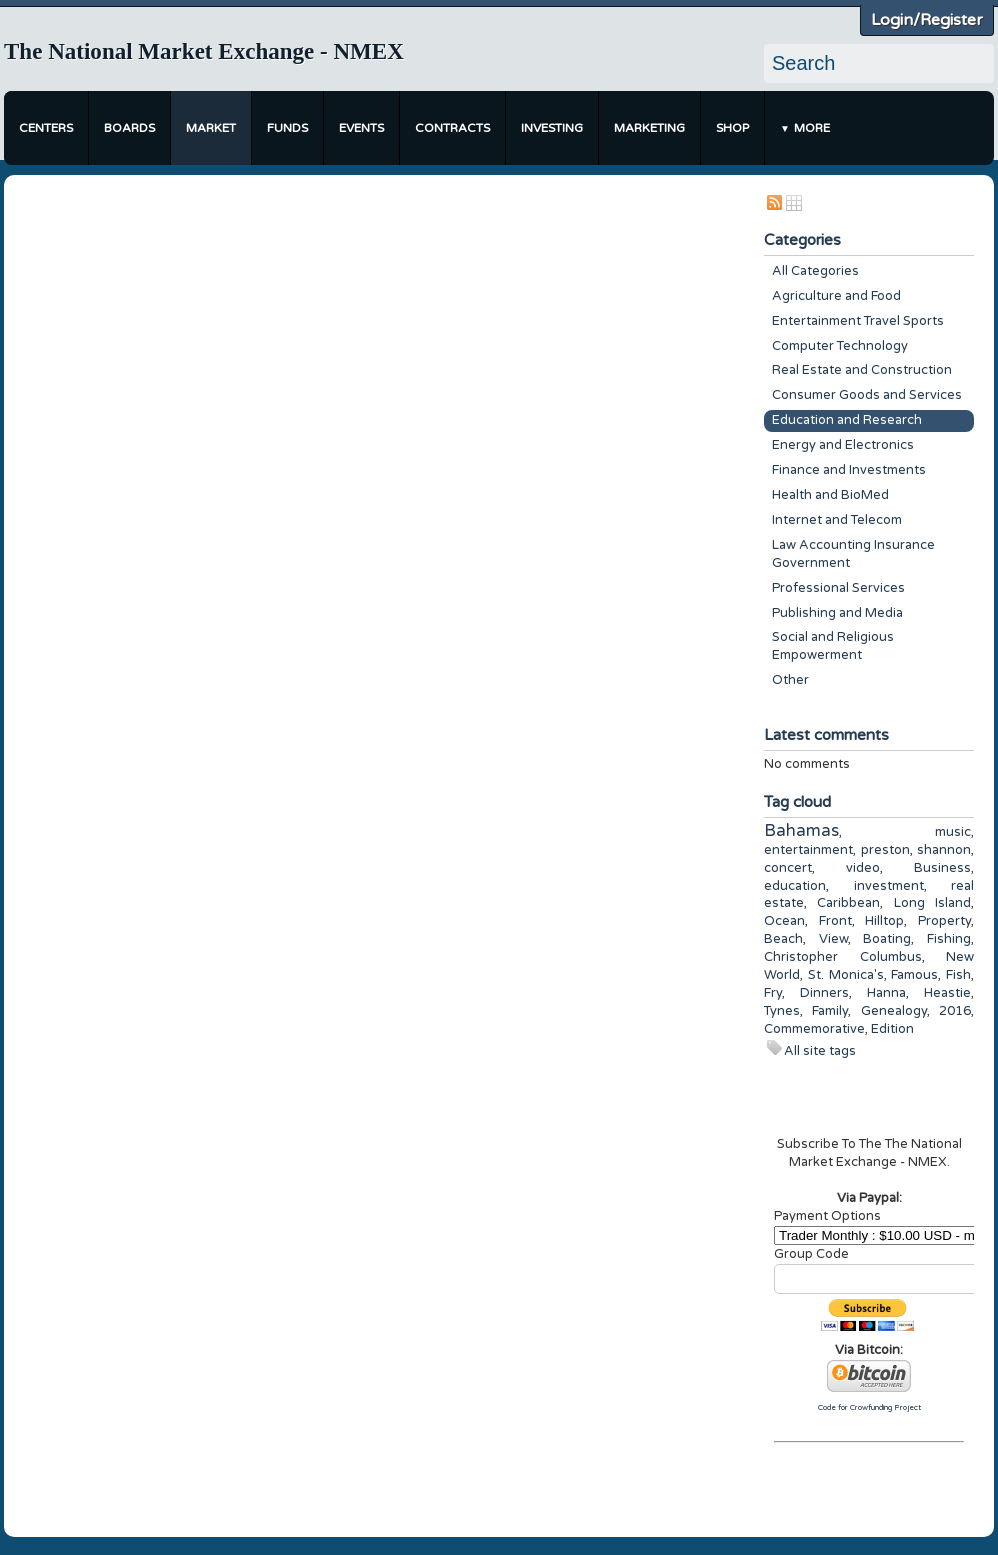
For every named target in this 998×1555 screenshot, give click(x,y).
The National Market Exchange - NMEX (204, 51)
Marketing (649, 128)
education (795, 886)
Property (944, 921)
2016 (955, 1011)
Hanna (886, 993)
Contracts (452, 128)
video (863, 868)
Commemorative (814, 1029)
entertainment (808, 850)
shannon (944, 850)
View (833, 939)
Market (211, 128)
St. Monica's (846, 975)
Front (835, 921)
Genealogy (894, 1011)
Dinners (824, 993)
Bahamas (801, 831)
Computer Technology (840, 346)
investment (889, 886)
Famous (914, 975)
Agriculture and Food (836, 296)
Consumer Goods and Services (867, 395)
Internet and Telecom (837, 520)
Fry (773, 993)
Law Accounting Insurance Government (853, 554)
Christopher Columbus (843, 957)
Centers (46, 128)
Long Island (932, 903)
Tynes (782, 1011)
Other (790, 680)
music (953, 832)
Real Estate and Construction (862, 370)
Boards (129, 128)
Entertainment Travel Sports (858, 321)
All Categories (815, 271)
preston (885, 850)
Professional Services (838, 588)
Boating (887, 939)
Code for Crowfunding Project (869, 1407)
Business (942, 868)
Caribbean (848, 903)
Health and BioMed (830, 495)
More (812, 128)
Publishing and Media (837, 613)
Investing (552, 128)
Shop (732, 128)
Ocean (784, 921)
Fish (958, 975)
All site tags (820, 1051)
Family (830, 1011)
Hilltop (884, 921)
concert (788, 868)
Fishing (949, 939)
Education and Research (847, 420)
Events (361, 128)
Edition (892, 1029)
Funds (287, 128)
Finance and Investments (849, 470)
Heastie (947, 993)
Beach (783, 939)
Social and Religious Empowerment (833, 646)
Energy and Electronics (843, 445)
